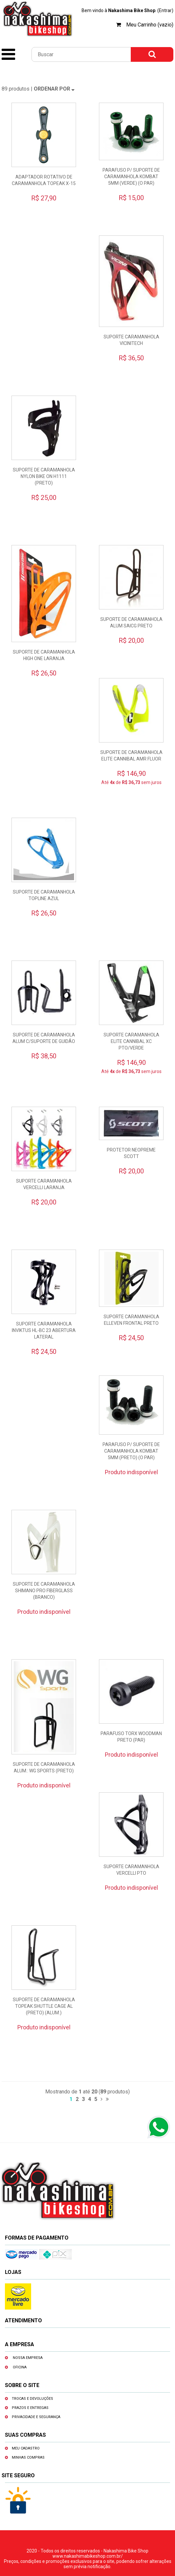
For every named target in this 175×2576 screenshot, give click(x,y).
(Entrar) (165, 10)
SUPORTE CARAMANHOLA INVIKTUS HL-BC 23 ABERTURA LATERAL (44, 1330)
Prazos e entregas (30, 2408)
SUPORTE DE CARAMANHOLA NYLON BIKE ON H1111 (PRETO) (44, 476)
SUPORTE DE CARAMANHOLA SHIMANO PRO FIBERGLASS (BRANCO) (44, 1590)
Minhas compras (28, 2457)
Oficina (20, 2367)
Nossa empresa (28, 2358)
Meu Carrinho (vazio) (149, 25)
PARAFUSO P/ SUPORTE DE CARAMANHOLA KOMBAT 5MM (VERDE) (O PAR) (131, 176)
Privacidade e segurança (36, 2417)
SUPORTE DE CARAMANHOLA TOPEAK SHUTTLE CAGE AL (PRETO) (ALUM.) (44, 2006)
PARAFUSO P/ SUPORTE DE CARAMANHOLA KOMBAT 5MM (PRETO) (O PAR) (131, 1451)
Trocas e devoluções (32, 2399)
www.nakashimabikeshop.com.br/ (87, 2556)
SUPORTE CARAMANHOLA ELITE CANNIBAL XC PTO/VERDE (131, 1041)
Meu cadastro (26, 2448)
